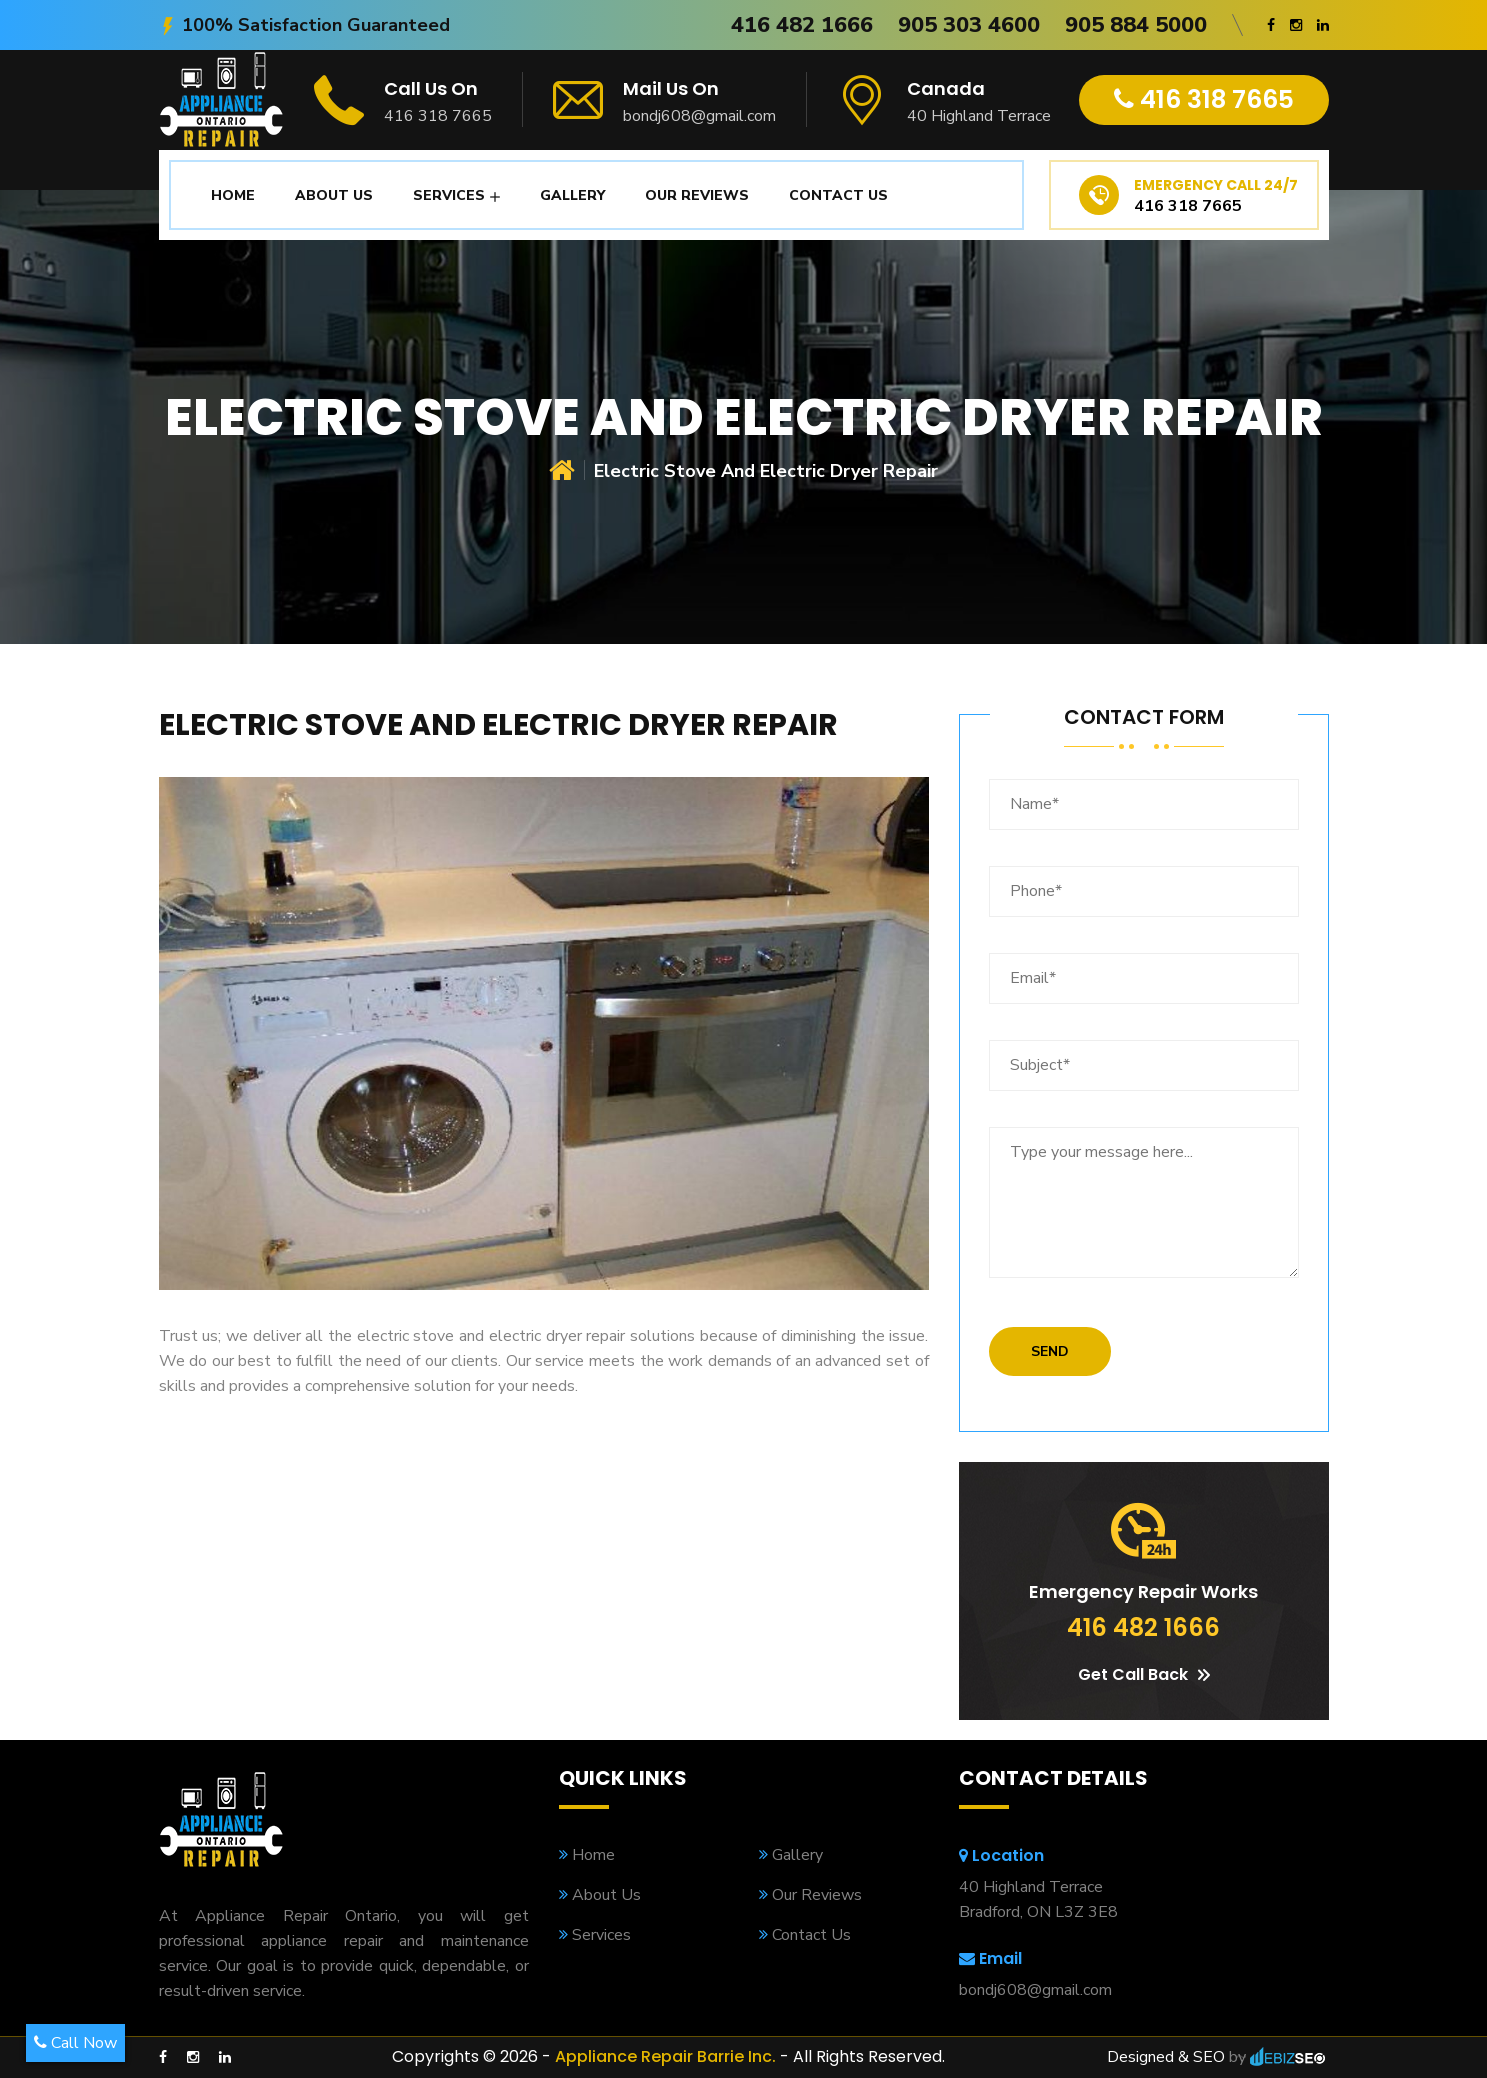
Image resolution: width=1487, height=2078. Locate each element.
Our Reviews (697, 195)
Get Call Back (1144, 1674)
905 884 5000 (1136, 25)
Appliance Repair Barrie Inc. (665, 2056)
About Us (334, 195)
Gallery (572, 195)
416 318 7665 (438, 116)
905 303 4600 (969, 25)
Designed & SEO (1166, 2057)
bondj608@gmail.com (699, 116)
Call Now (75, 2043)
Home (233, 195)
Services (449, 195)
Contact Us (838, 195)
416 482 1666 (802, 25)
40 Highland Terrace (979, 116)
